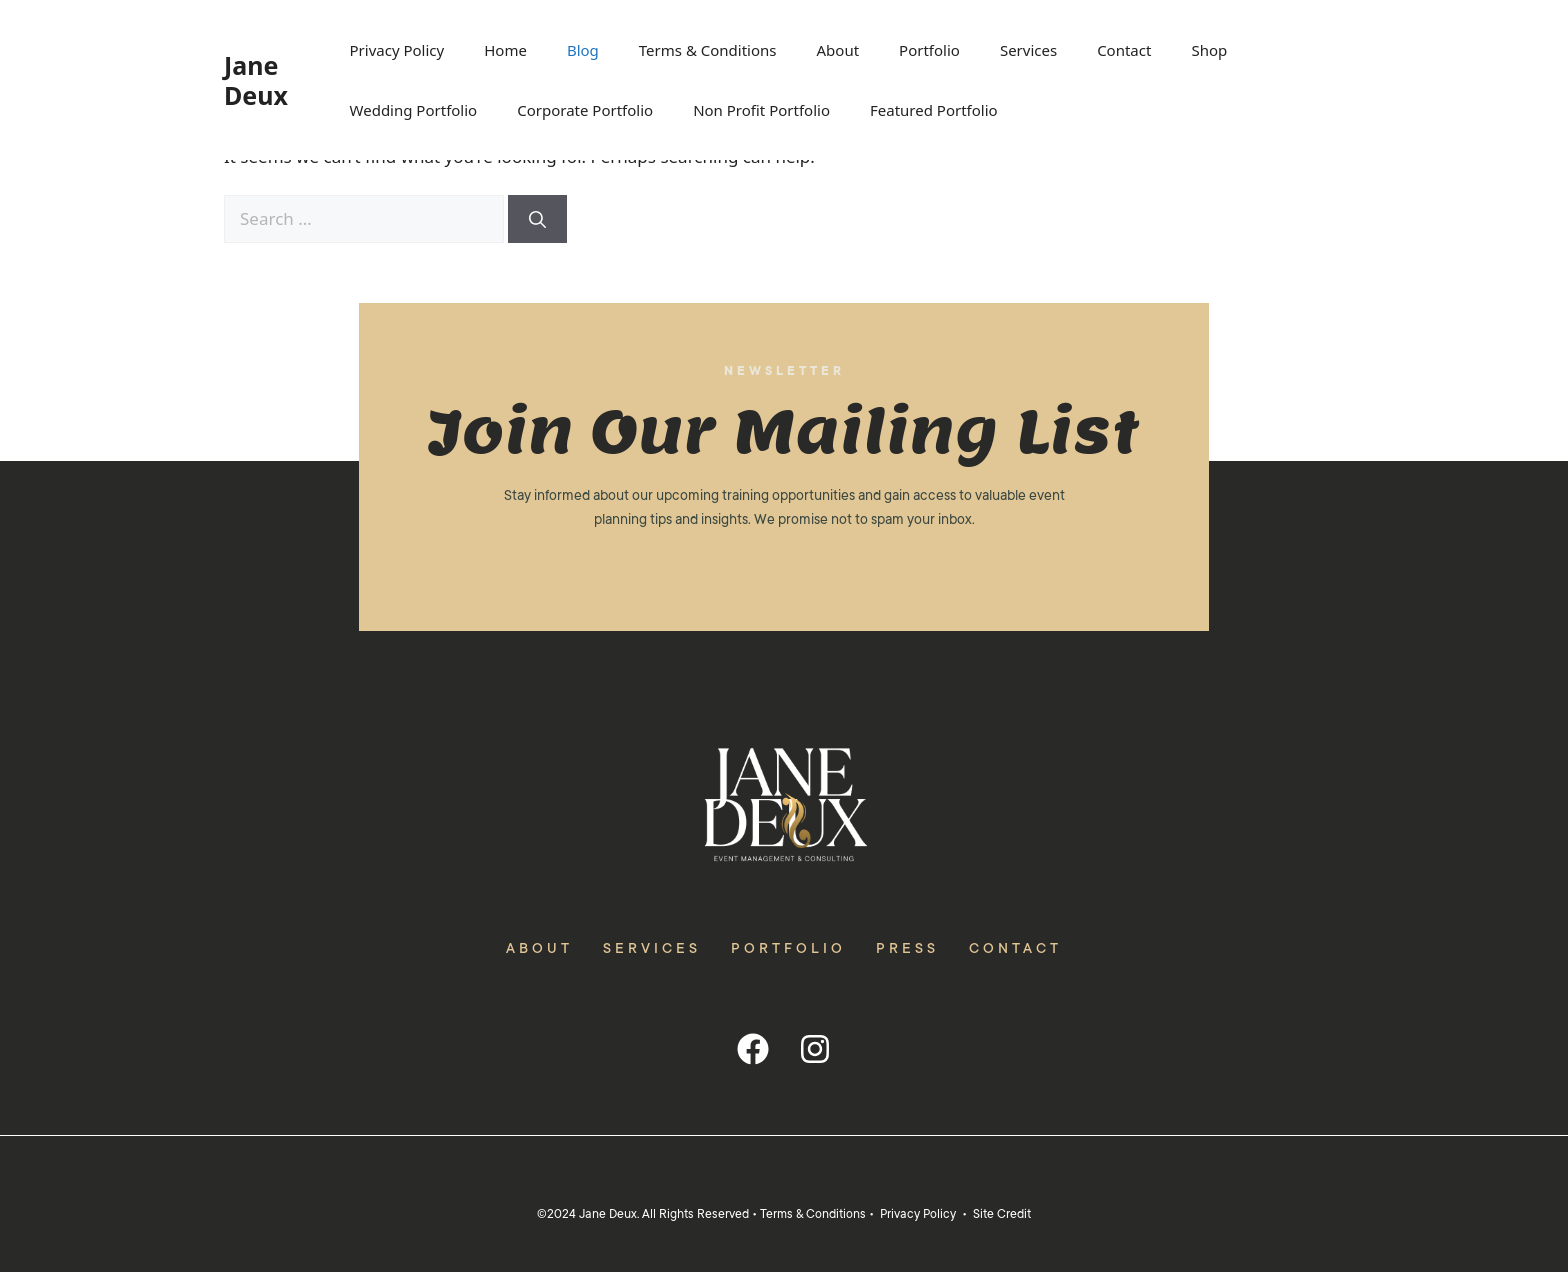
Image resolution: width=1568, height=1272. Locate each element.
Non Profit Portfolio (761, 110)
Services (1028, 50)
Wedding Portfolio (414, 110)
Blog (583, 50)
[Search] (537, 219)
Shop (1209, 50)
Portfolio (929, 50)
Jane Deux (256, 80)
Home (505, 50)
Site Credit (1002, 1214)
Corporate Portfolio (585, 110)
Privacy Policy (397, 50)
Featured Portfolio (934, 110)
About (838, 50)
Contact (1124, 50)
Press (907, 948)
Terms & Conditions (708, 50)
